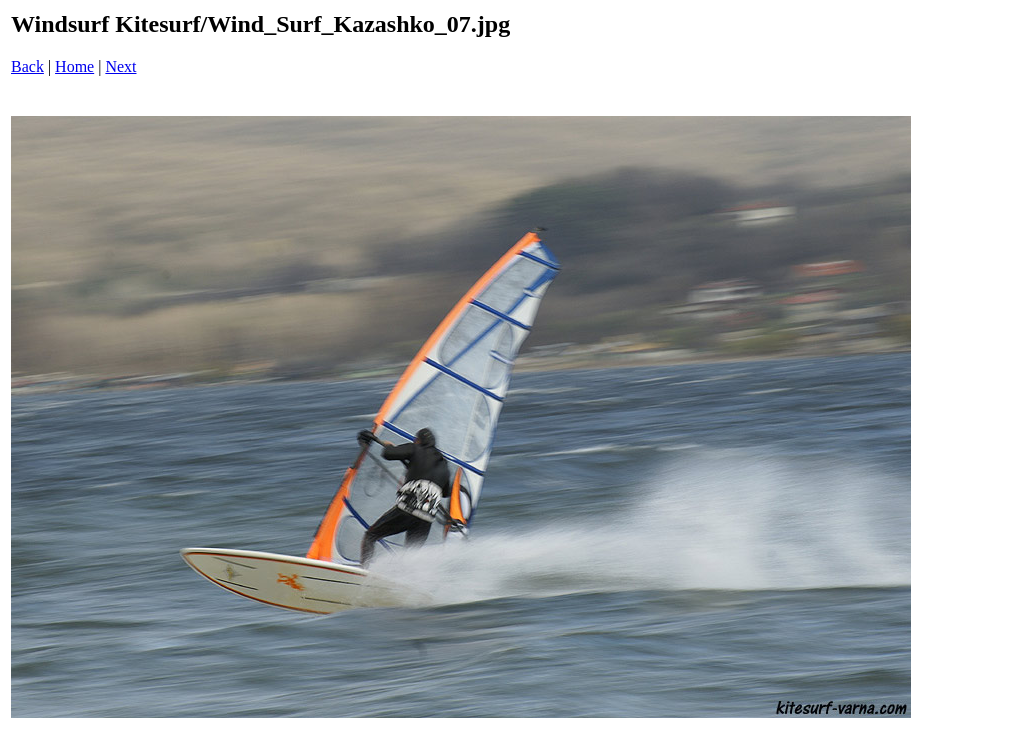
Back (27, 66)
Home (74, 66)
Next (120, 66)
